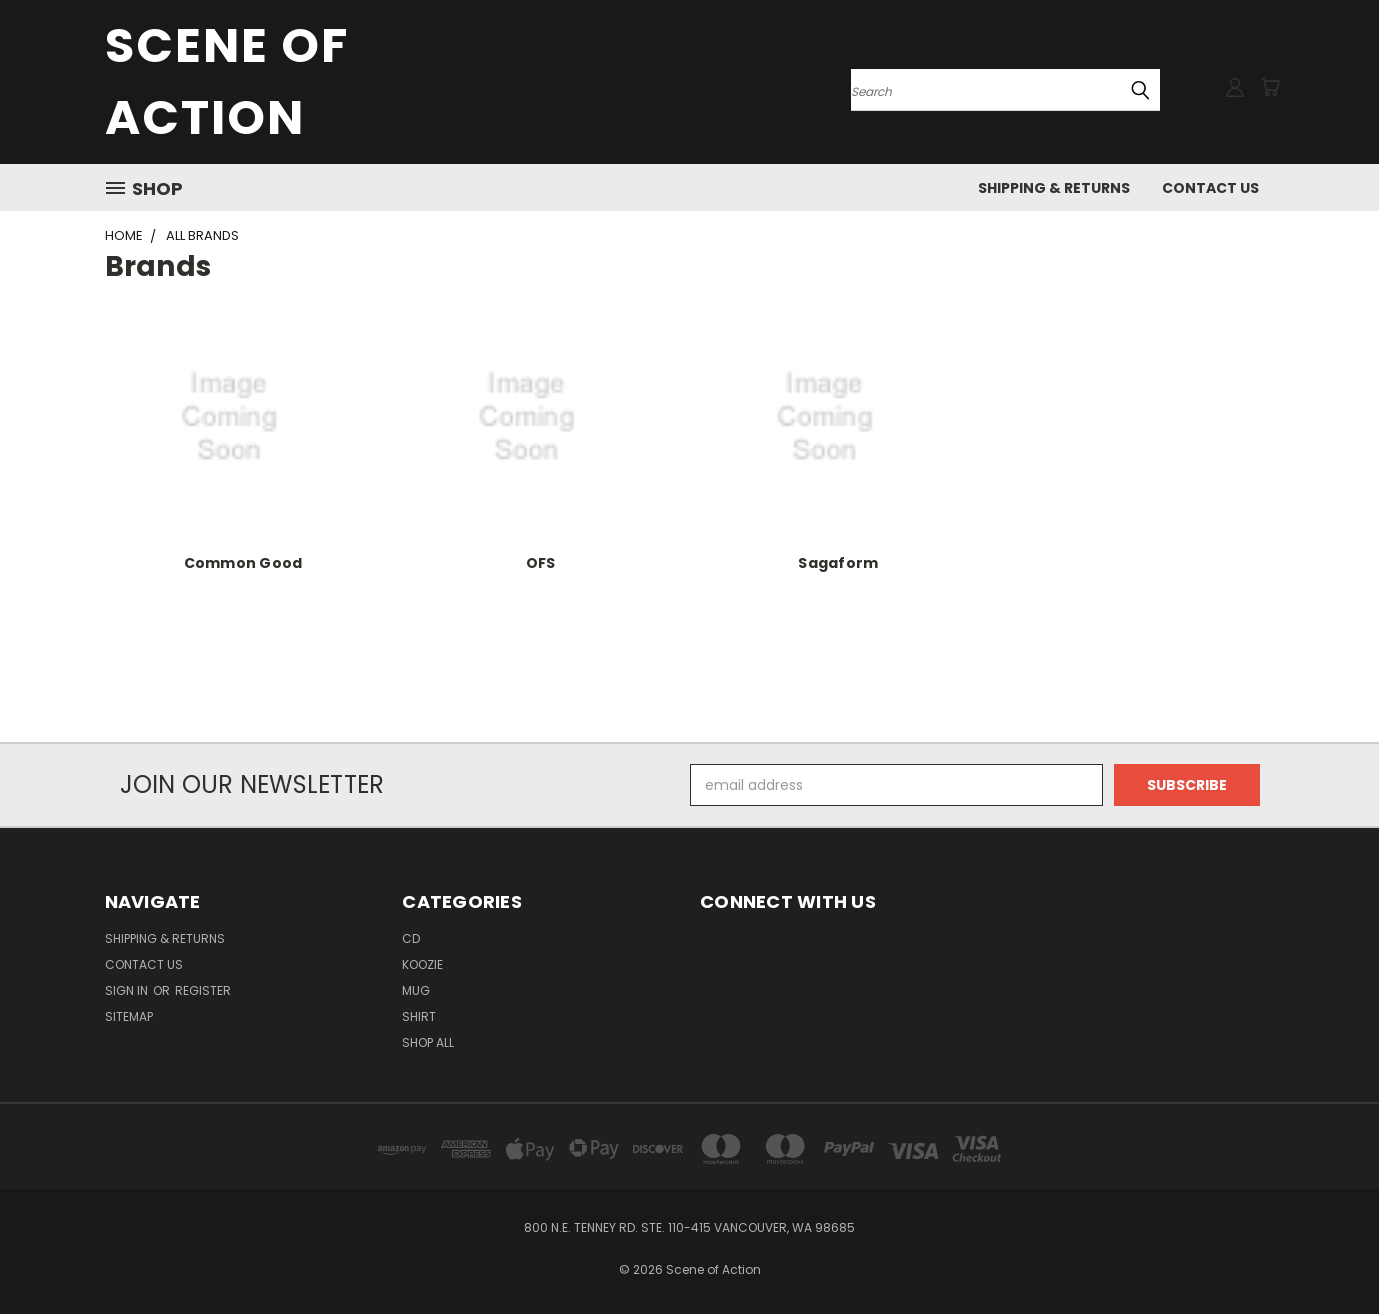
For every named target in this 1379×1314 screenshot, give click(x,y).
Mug (416, 990)
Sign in (128, 990)
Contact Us (1210, 188)
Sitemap (129, 1016)
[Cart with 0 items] (1270, 87)
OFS (541, 563)
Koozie (422, 964)
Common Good (243, 563)
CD (411, 938)
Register (203, 990)
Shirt (419, 1016)
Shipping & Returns (1054, 188)
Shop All (428, 1042)
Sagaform (838, 563)
